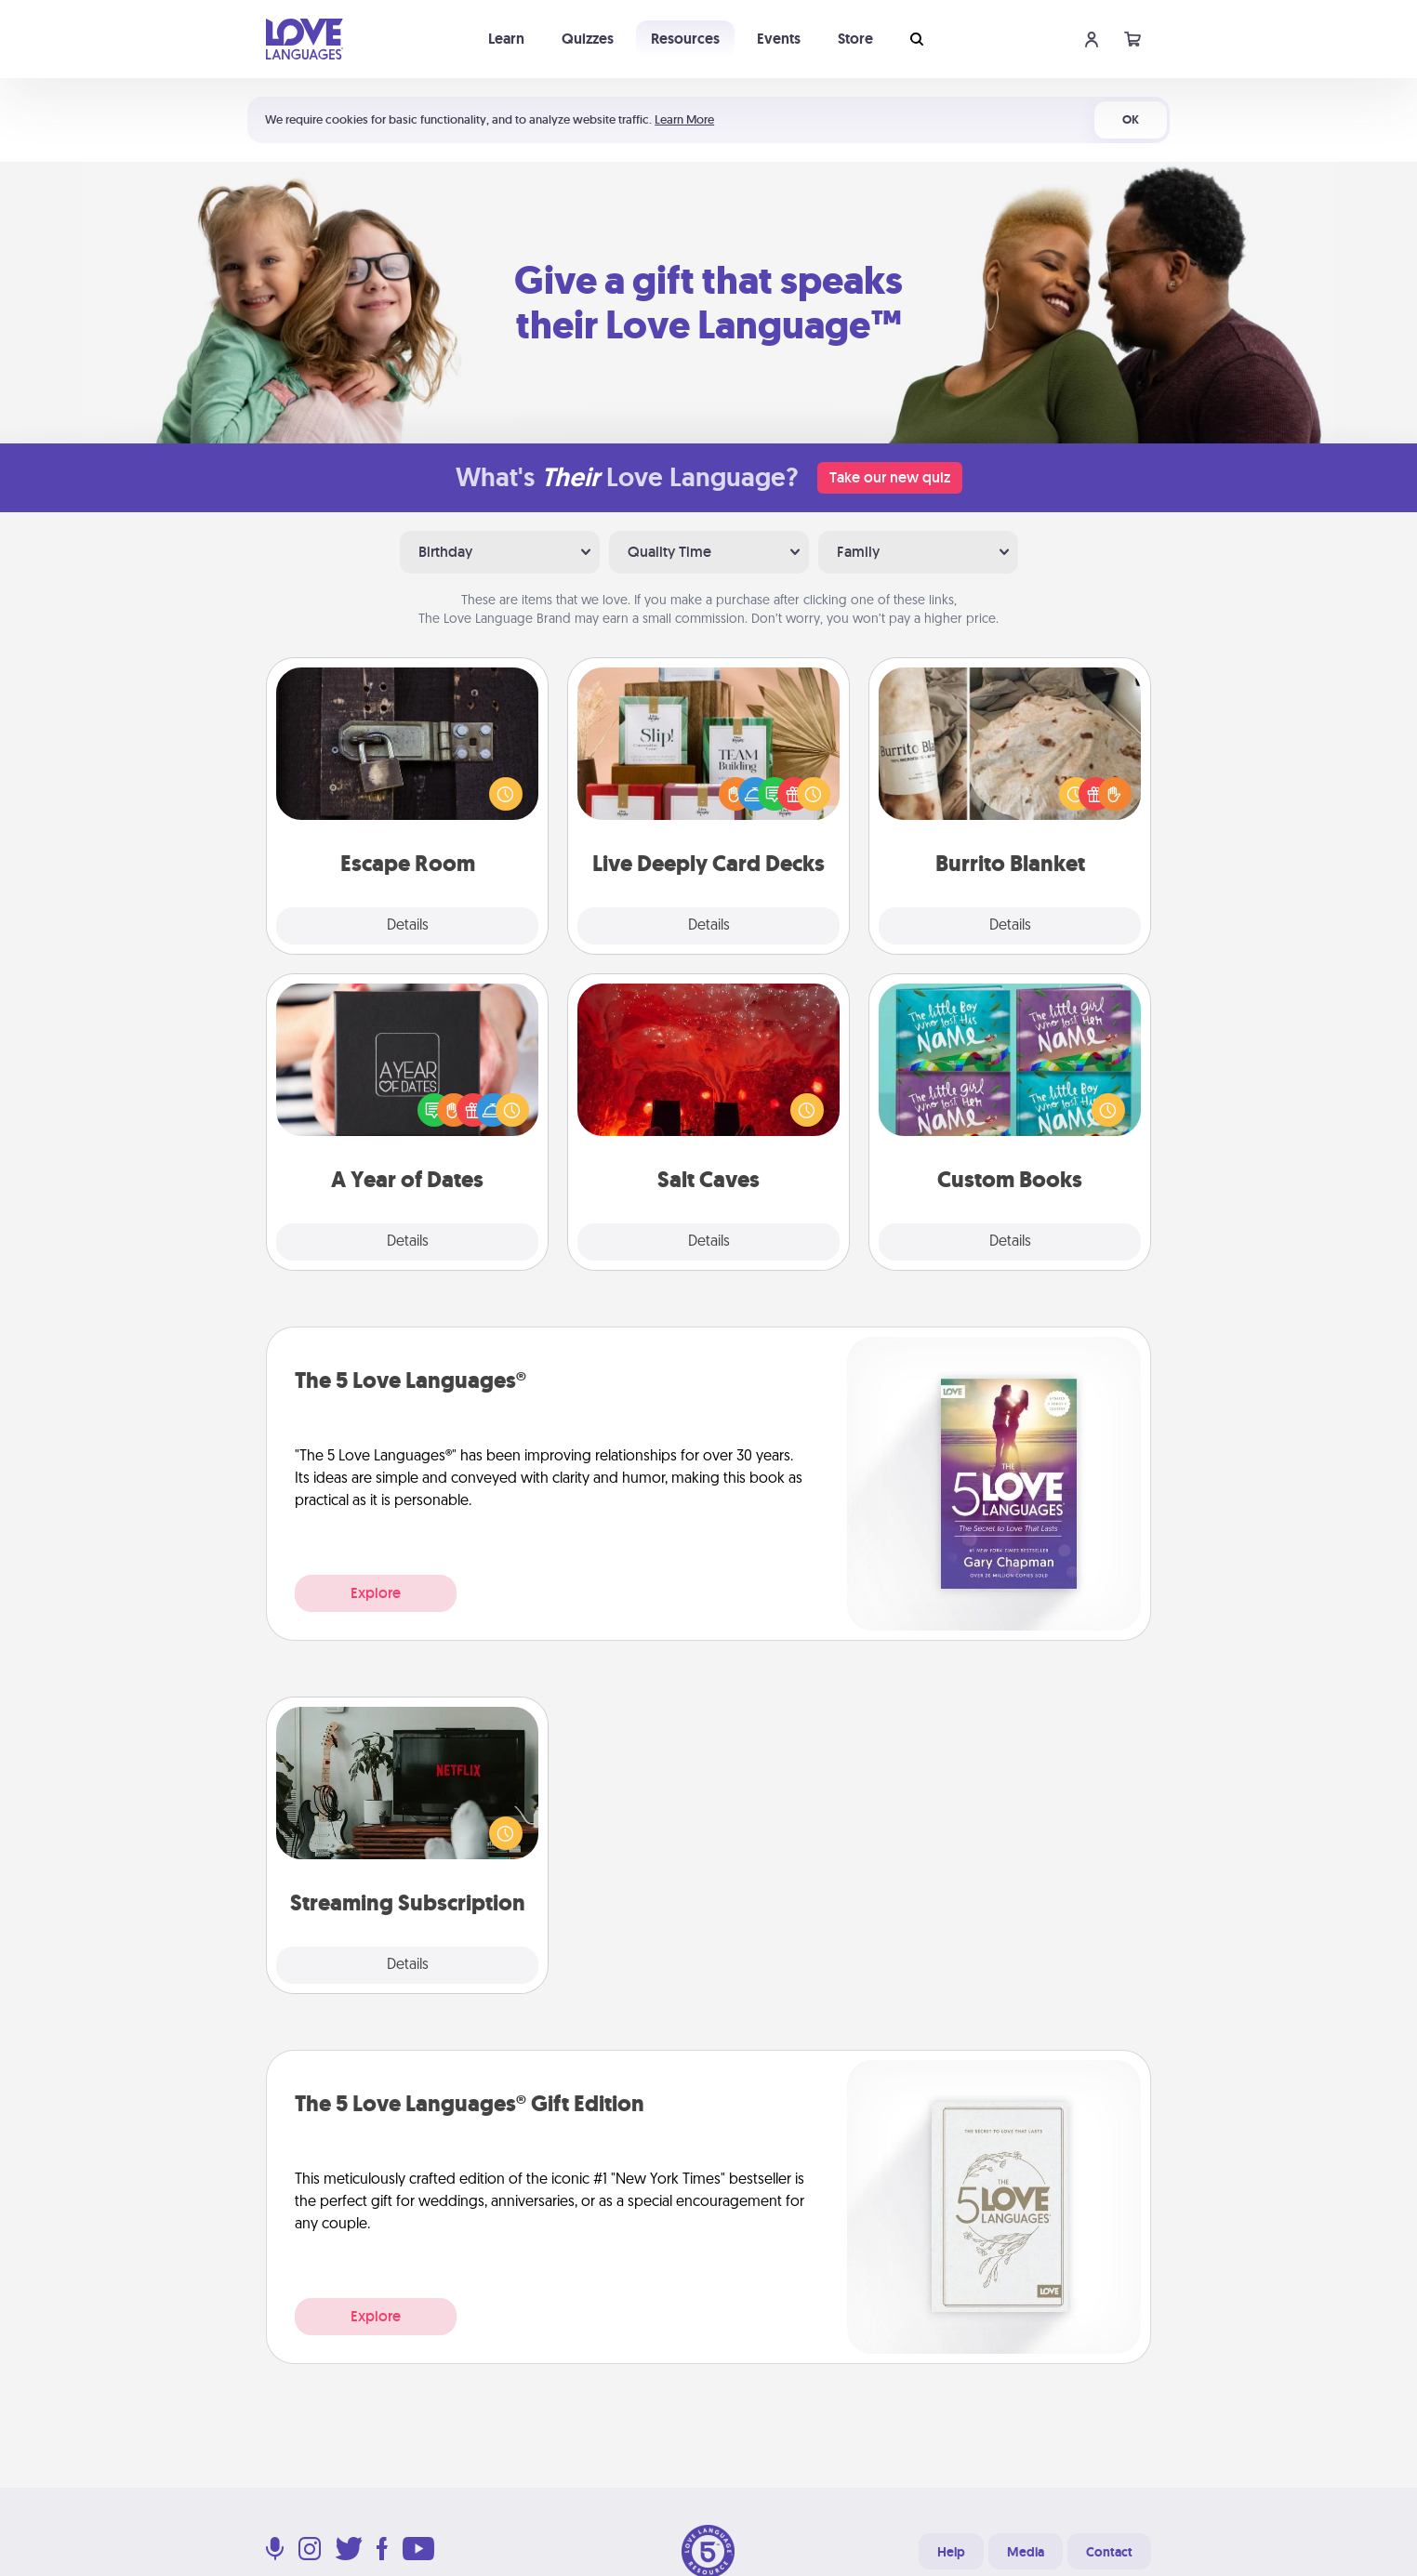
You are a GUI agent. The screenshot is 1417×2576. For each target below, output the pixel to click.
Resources (685, 38)
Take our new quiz (889, 477)
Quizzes (588, 38)
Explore (376, 1593)
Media (1025, 2551)
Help (951, 2551)
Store (855, 38)
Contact (1109, 2551)
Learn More (684, 119)
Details (408, 925)
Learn (506, 38)
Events (779, 38)
